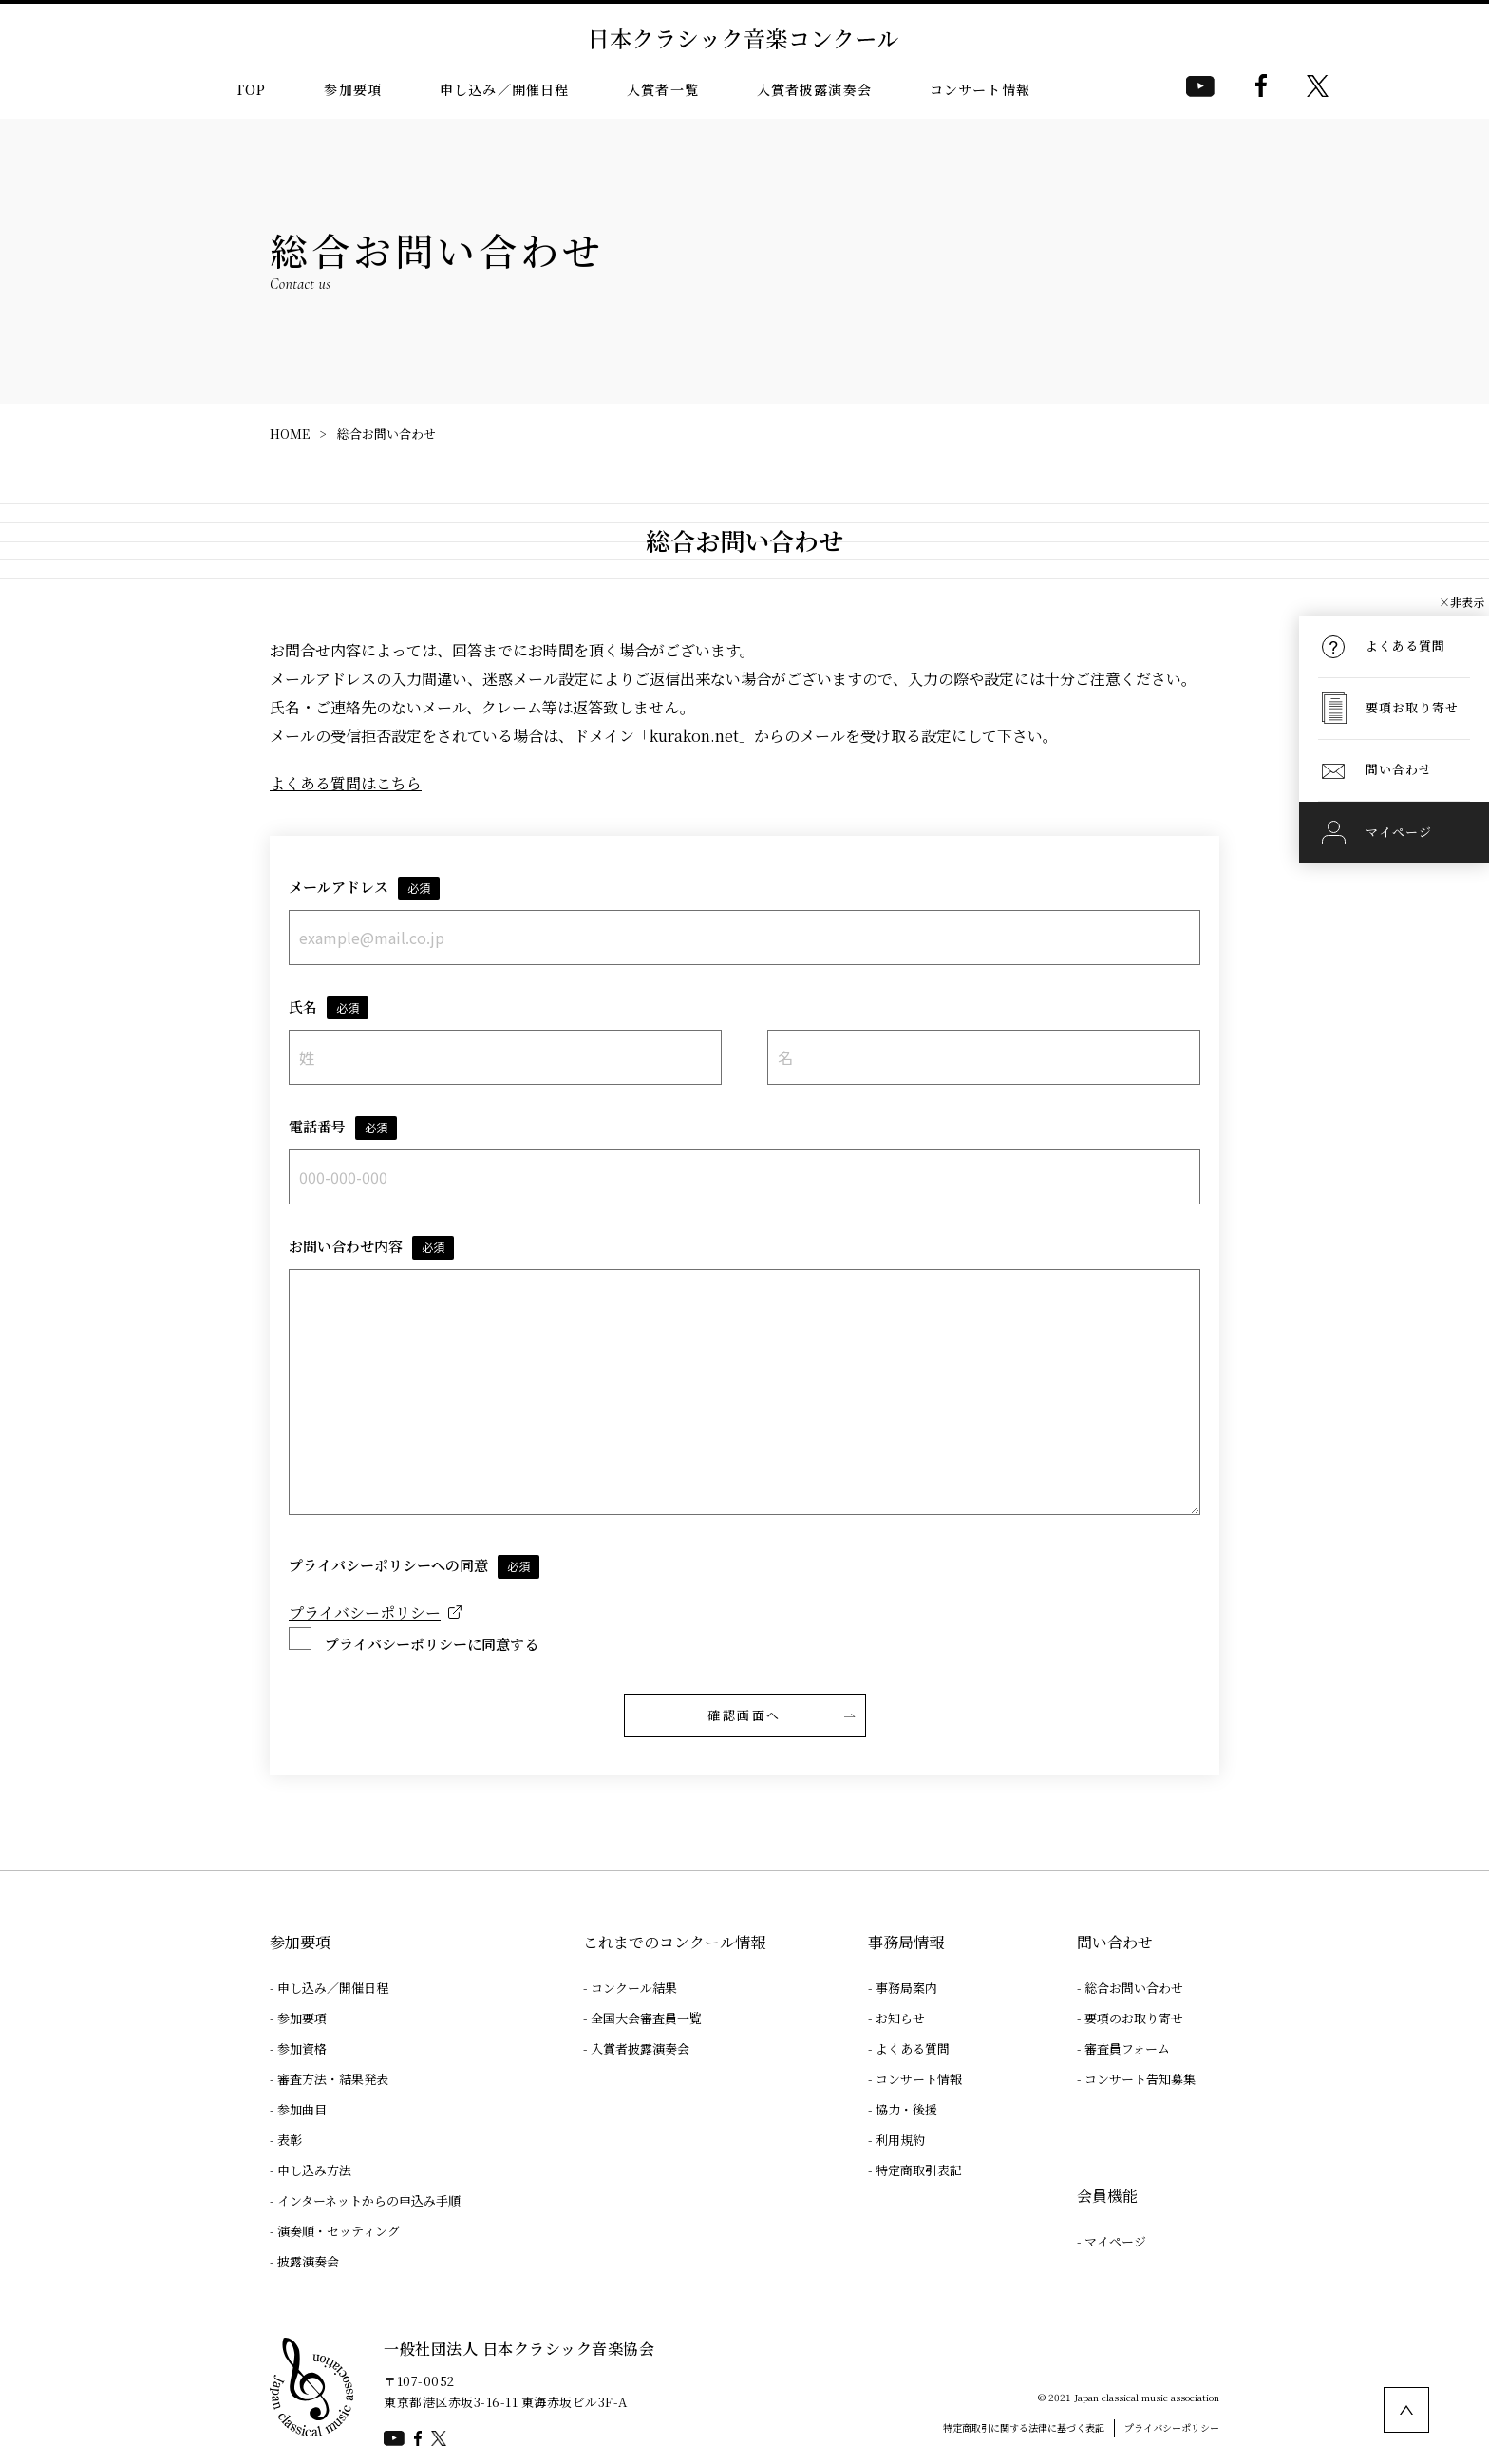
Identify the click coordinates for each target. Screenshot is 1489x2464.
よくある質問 (913, 2048)
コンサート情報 (980, 89)
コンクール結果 (634, 1988)
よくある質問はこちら (346, 783)
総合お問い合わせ (386, 434)
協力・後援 (906, 2109)
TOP (251, 89)
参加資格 (302, 2048)
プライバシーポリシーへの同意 (414, 1567)
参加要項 (353, 89)
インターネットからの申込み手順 (369, 2200)
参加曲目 (302, 2109)
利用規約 (900, 2140)
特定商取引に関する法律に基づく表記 (1023, 2427)
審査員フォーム (1127, 2048)
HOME (290, 434)
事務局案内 (906, 1988)
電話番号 (343, 1128)
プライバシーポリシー (365, 1612)
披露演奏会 (308, 2261)
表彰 (289, 2140)
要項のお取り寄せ (1133, 2018)
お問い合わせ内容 (371, 1248)
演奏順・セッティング (338, 2231)
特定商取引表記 (919, 2170)
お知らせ (900, 2018)
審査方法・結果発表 (332, 2079)
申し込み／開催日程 (504, 89)
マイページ (1115, 2241)
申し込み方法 (314, 2170)
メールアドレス (364, 888)
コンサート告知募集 (1140, 2079)
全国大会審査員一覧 (646, 2018)
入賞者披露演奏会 (814, 89)
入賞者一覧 (663, 89)
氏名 (328, 1008)
